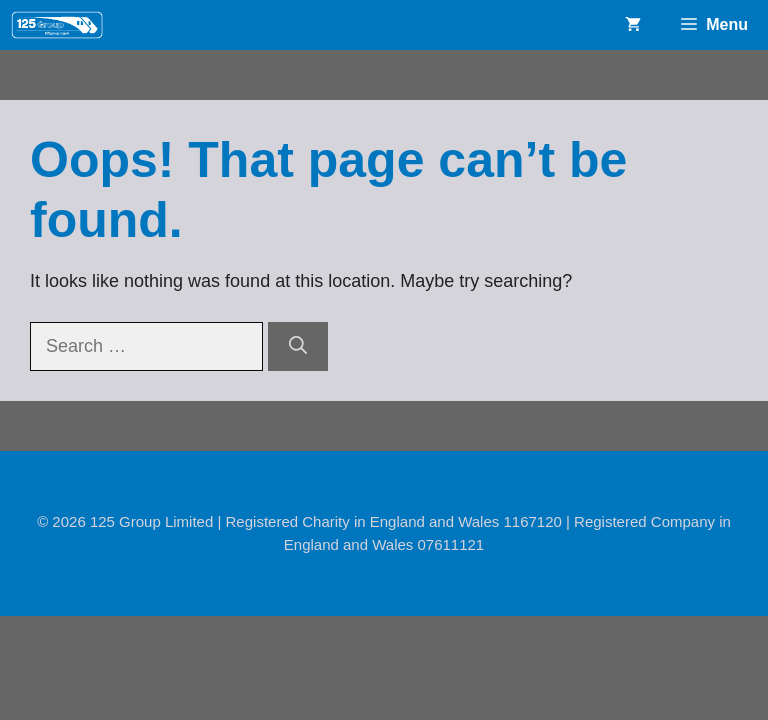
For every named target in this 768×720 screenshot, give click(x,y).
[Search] (298, 346)
